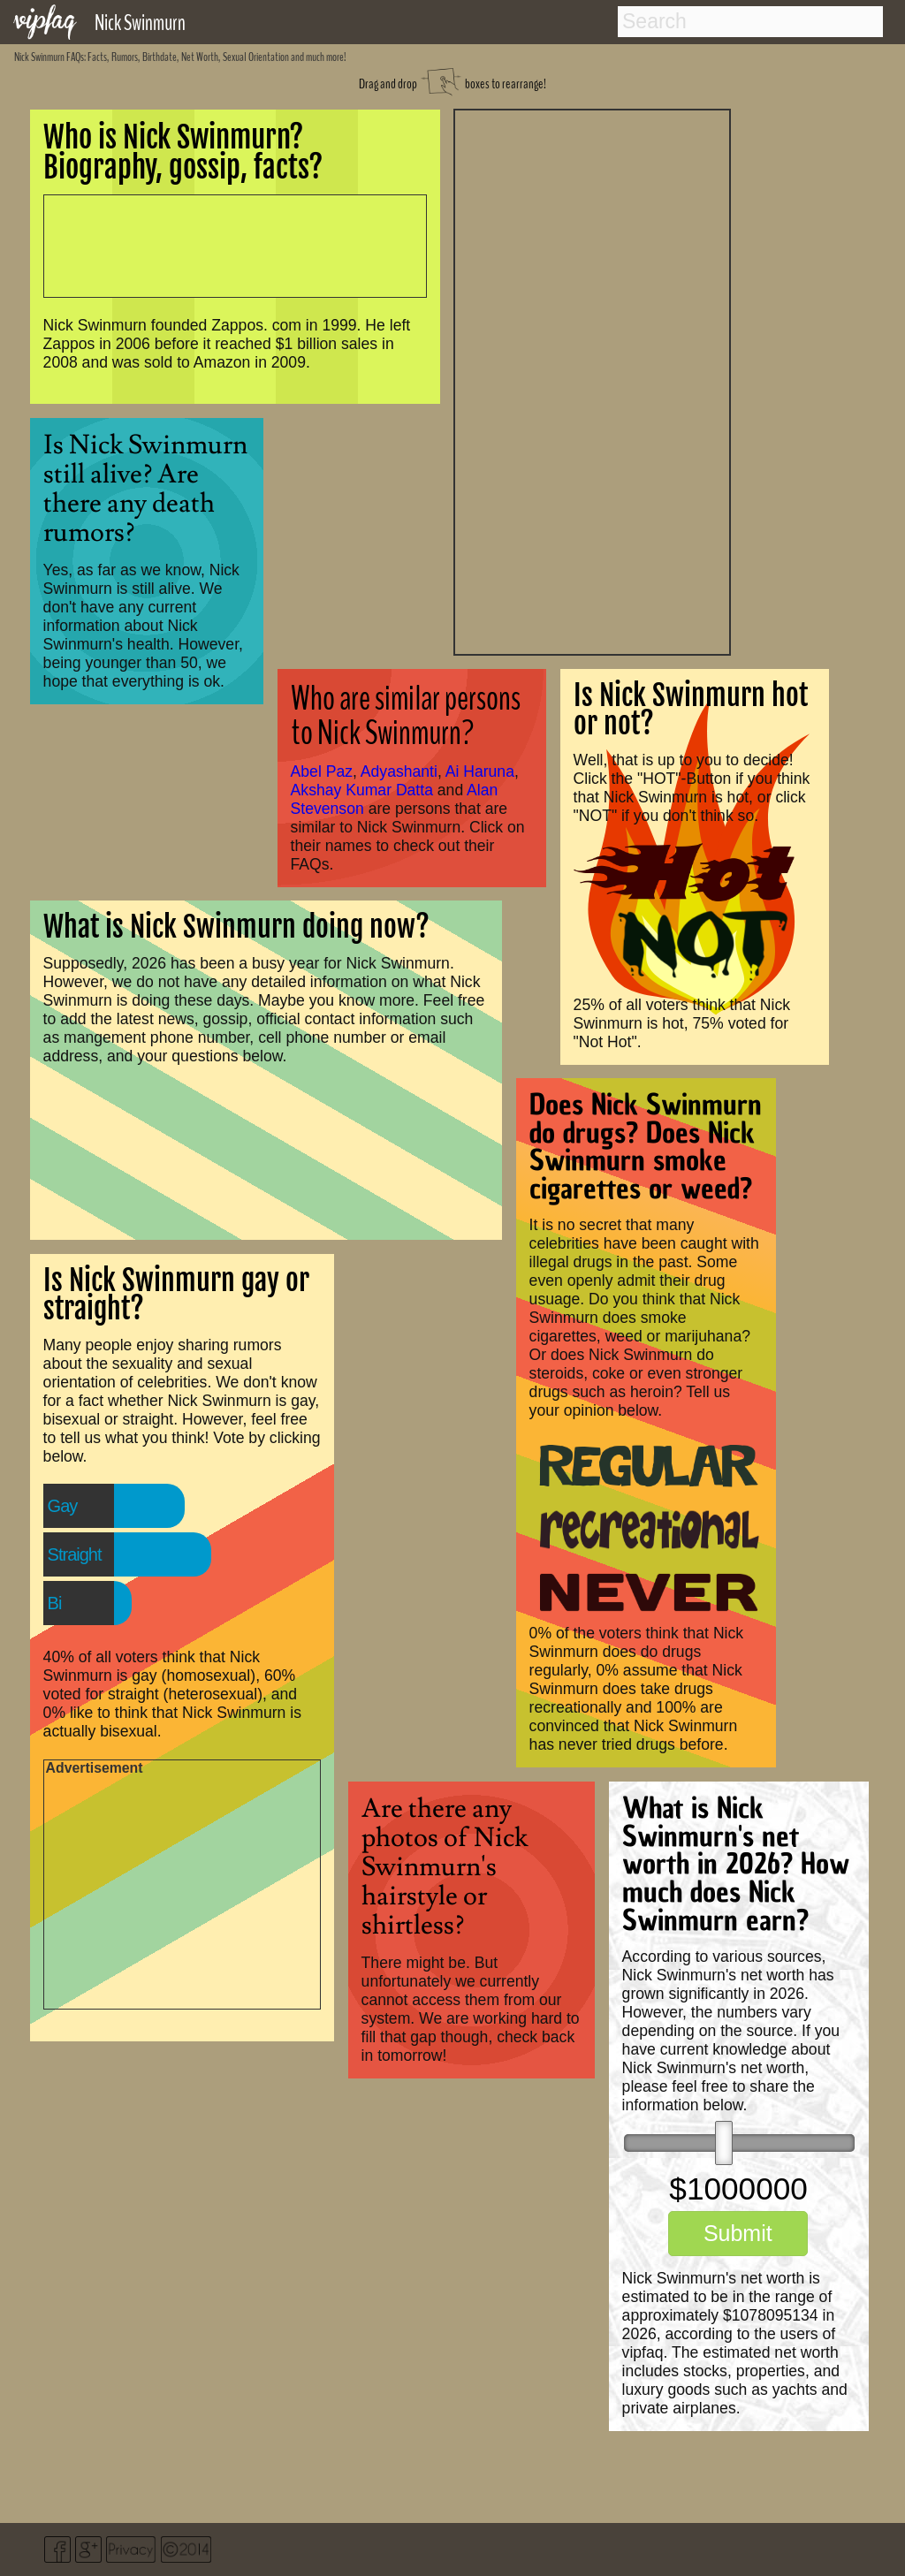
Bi (55, 1603)
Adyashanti (399, 771)
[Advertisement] (592, 380)
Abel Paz (322, 771)
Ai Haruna (479, 771)
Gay (63, 1506)
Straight (75, 1554)
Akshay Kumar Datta (362, 790)
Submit (737, 2233)
